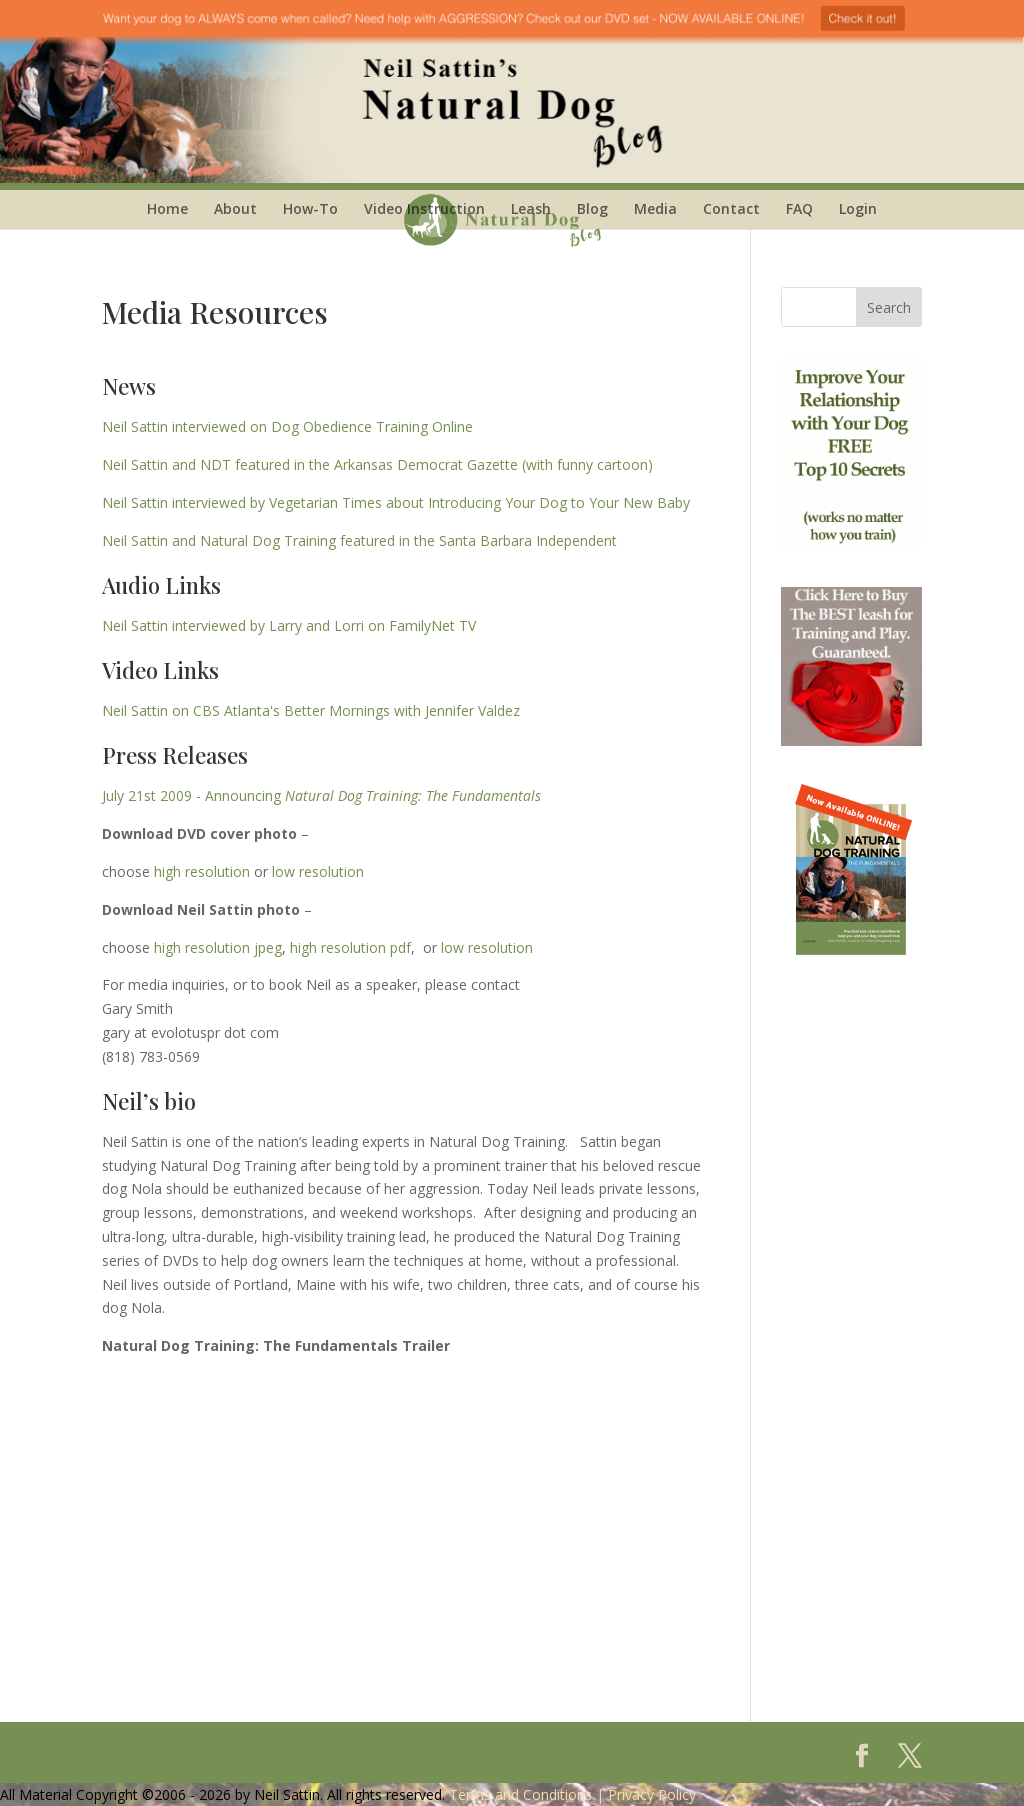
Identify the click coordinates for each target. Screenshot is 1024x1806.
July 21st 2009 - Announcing (321, 795)
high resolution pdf (350, 947)
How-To (310, 208)
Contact (731, 208)
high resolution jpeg (218, 947)
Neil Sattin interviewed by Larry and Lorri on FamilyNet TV (289, 625)
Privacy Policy (652, 1794)
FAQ (799, 208)
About (235, 208)
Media (655, 208)
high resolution (202, 871)
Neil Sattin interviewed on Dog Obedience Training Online (287, 426)
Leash (531, 208)
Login (858, 208)
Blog (592, 208)
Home (167, 208)
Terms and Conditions (520, 1794)
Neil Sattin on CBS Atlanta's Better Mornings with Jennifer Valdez (311, 710)
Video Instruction (424, 208)
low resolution (318, 871)
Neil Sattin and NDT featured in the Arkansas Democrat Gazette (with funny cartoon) (377, 464)
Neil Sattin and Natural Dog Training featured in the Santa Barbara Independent (359, 540)
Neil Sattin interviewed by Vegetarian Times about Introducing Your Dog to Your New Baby (396, 502)
